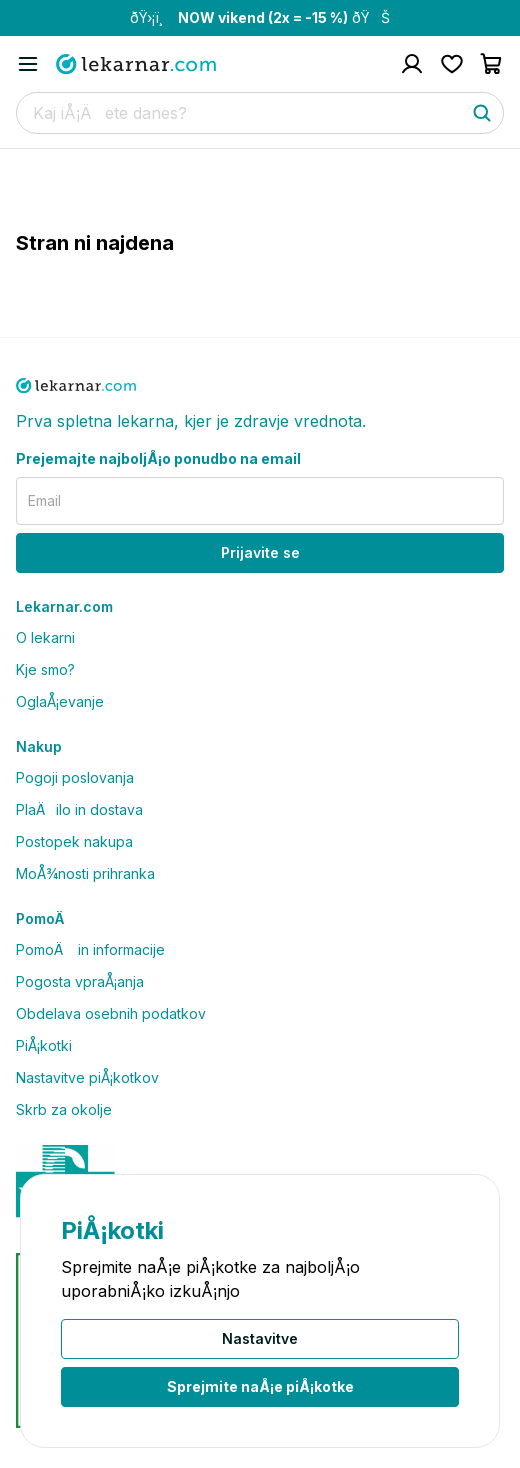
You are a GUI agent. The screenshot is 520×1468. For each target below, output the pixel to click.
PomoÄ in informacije (90, 949)
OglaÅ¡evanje (60, 701)
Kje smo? (45, 669)
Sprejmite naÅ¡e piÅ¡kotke (260, 1386)
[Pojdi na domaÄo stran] (136, 64)
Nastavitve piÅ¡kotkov (87, 1077)
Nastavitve (260, 1338)
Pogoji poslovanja (75, 777)
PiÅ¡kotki (44, 1045)
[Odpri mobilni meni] (28, 64)
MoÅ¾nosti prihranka (85, 873)
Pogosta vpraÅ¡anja (80, 981)
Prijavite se (260, 552)
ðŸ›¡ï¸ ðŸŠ (260, 17)
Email (44, 500)
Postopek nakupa (74, 841)
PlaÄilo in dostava (79, 809)
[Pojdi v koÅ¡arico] (492, 64)
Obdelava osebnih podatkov (111, 1013)
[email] (260, 501)
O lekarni (45, 637)
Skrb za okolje (64, 1109)
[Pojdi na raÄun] (412, 64)
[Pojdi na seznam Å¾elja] (452, 64)
